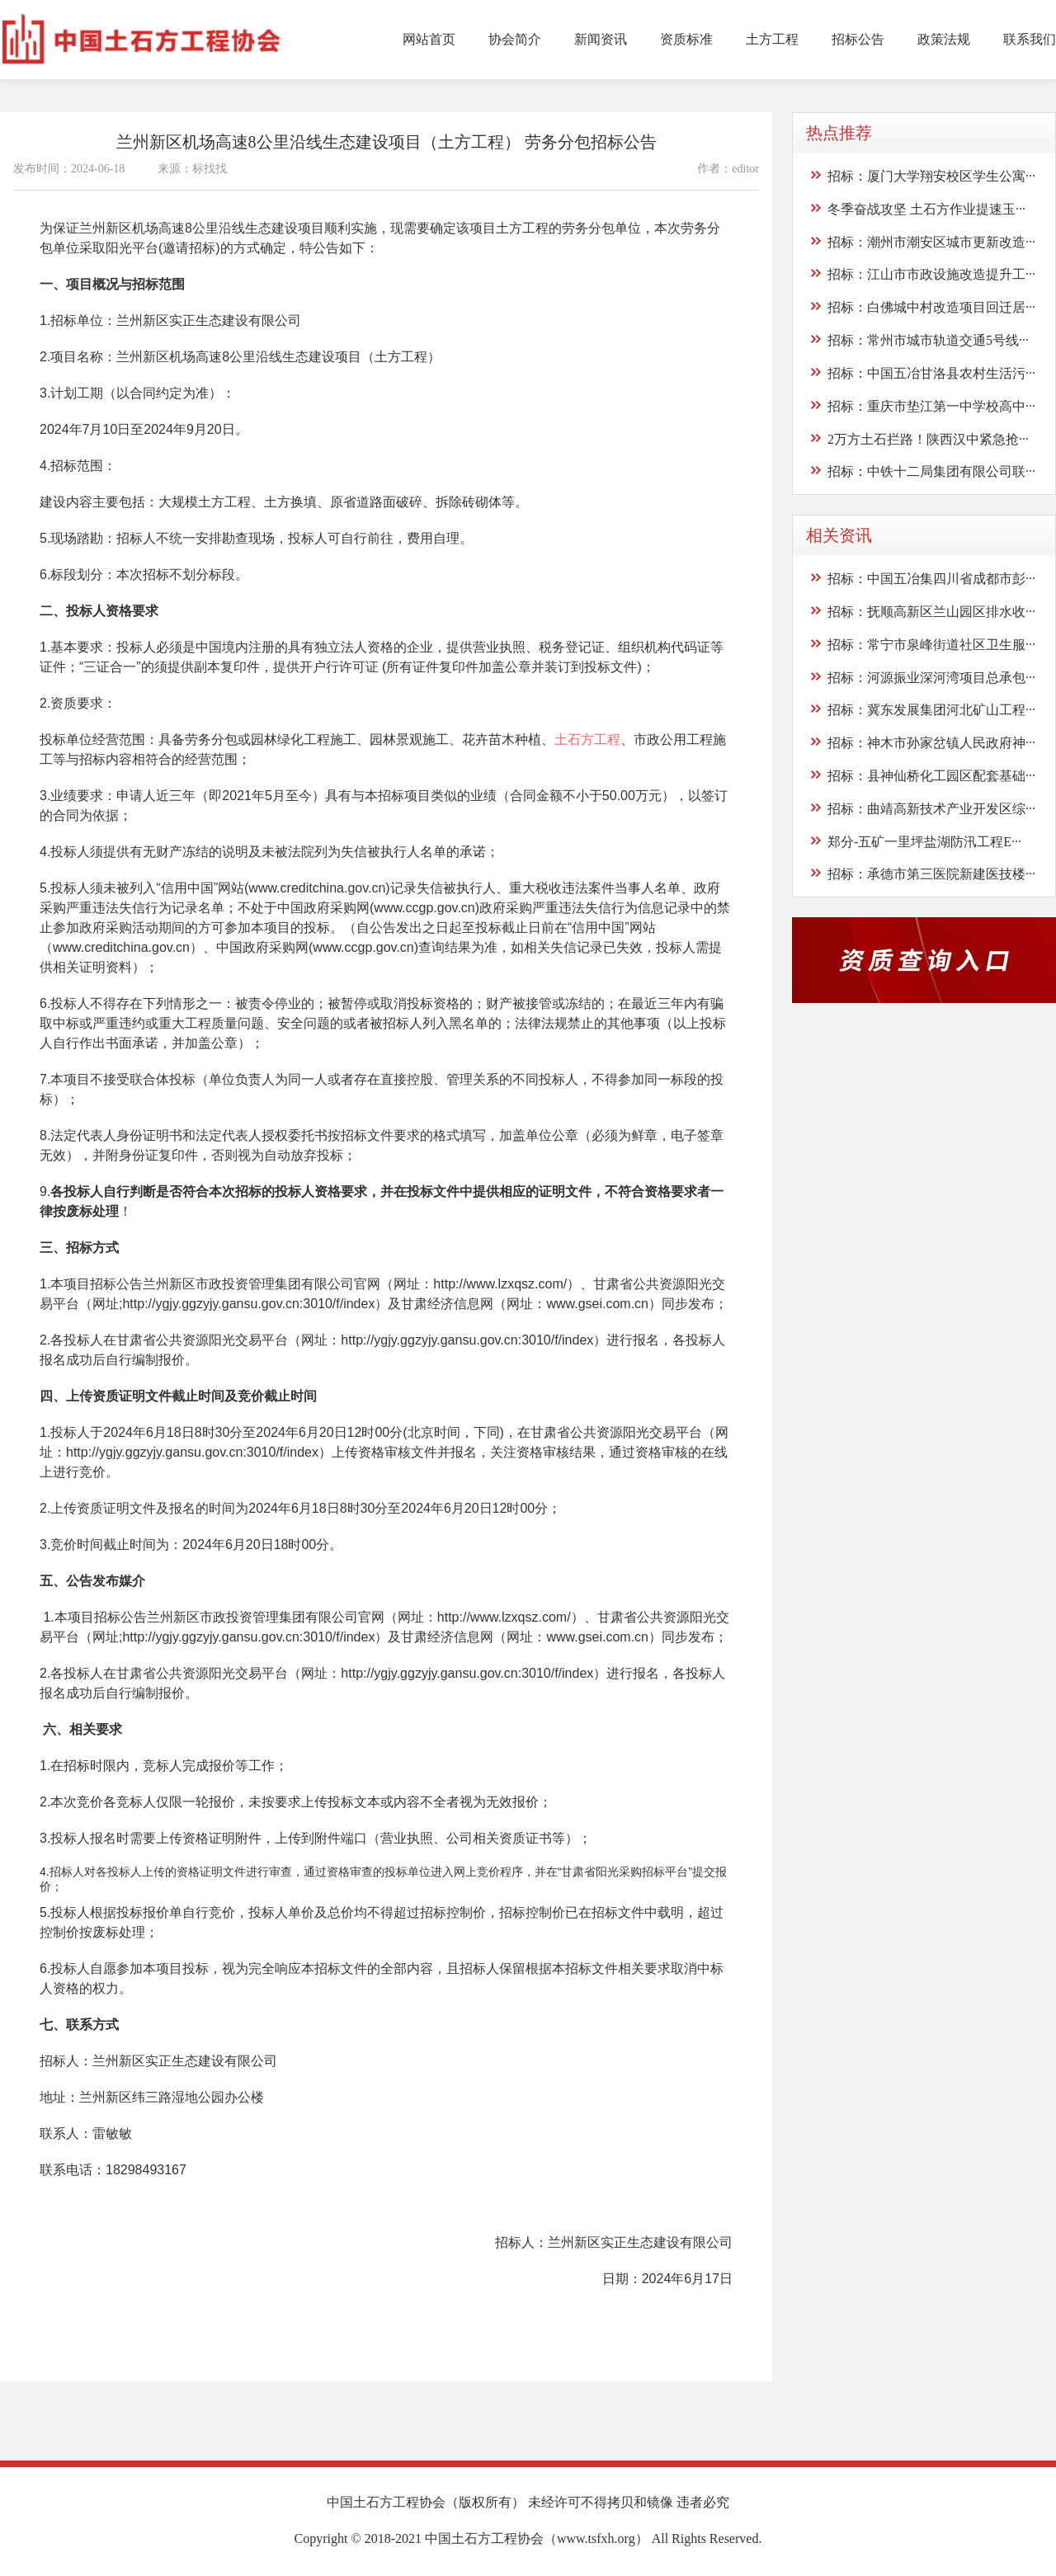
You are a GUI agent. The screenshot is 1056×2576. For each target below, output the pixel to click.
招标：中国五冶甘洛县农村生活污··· (931, 373)
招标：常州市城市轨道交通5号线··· (928, 340)
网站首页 (429, 39)
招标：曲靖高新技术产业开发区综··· (931, 809)
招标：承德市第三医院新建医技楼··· (931, 874)
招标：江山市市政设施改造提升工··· (931, 274)
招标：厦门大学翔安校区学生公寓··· (931, 176)
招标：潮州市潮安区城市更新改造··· (931, 241)
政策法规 (943, 39)
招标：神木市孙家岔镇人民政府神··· (931, 743)
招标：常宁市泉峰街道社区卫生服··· (931, 645)
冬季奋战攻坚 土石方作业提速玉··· (926, 209)
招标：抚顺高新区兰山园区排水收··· (931, 612)
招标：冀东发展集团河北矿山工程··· (931, 710)
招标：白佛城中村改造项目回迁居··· (931, 307)
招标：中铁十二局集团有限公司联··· (931, 471)
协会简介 (514, 39)
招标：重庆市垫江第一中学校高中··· (931, 406)
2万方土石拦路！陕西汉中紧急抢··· (928, 438)
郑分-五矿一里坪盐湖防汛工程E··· (924, 841)
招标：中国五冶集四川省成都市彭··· (931, 579)
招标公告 (858, 39)
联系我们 (1029, 39)
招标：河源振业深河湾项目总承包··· (931, 677)
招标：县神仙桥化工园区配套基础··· (931, 776)
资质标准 (686, 39)
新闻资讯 (600, 39)
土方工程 (772, 39)
